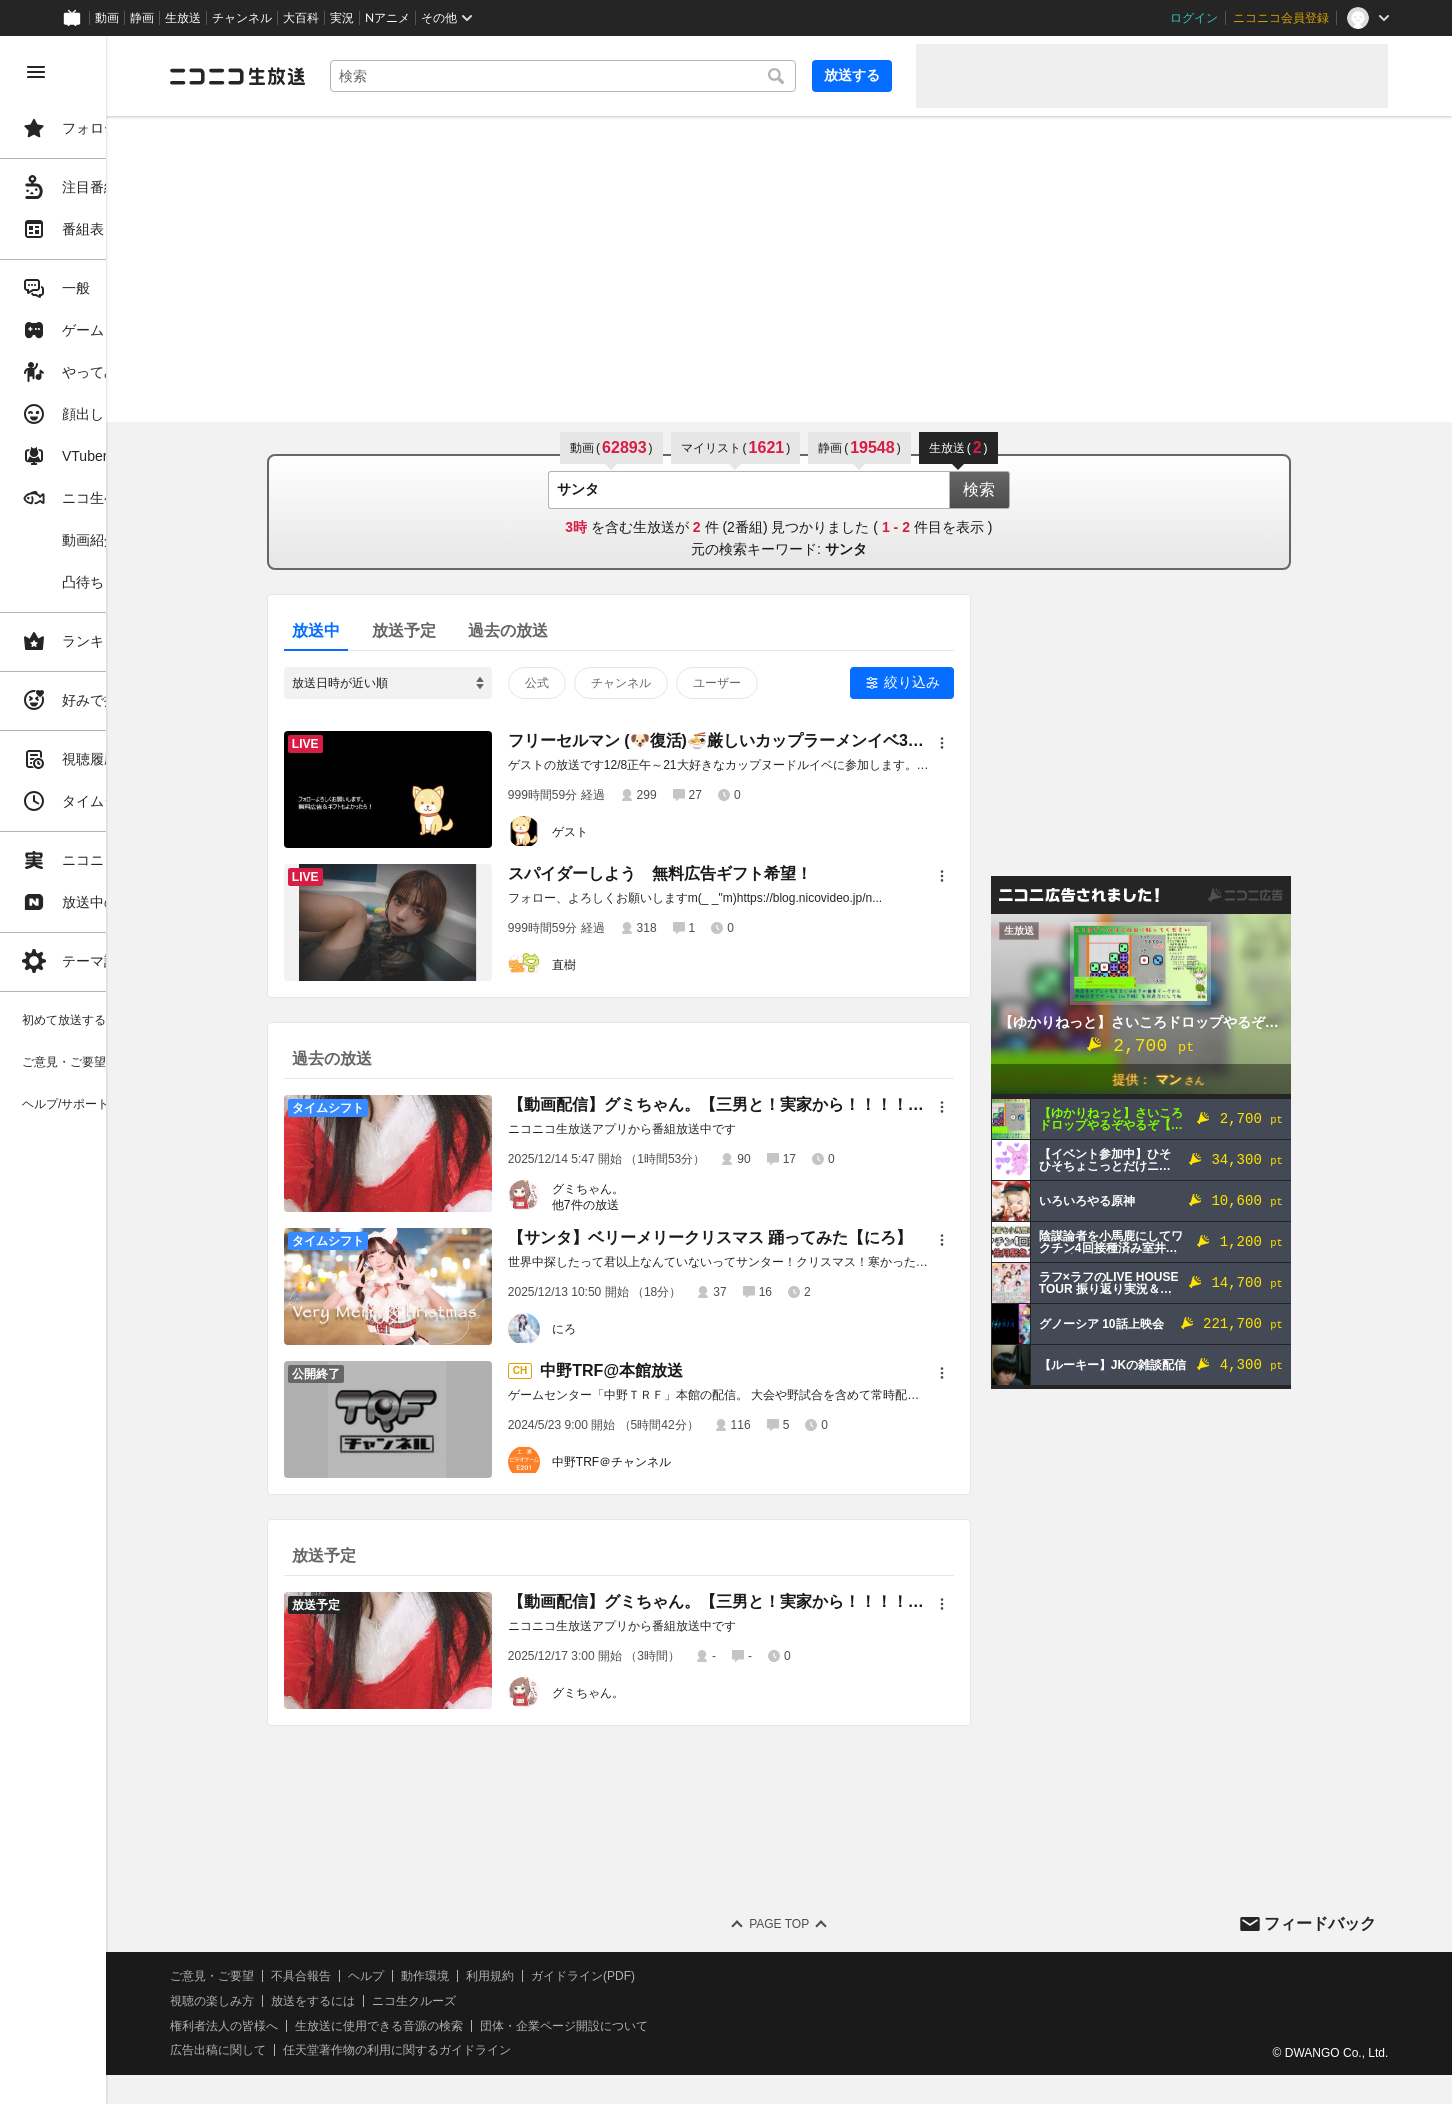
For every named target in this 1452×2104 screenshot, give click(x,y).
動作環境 (543, 1976)
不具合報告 (419, 1976)
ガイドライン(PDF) (701, 1976)
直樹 (623, 965)
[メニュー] (1001, 743)
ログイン (1194, 18)
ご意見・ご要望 (330, 1976)
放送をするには (431, 2001)
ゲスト (629, 832)
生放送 (183, 18)
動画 (107, 18)
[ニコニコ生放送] (356, 76)
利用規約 (608, 1976)
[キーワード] (622, 76)
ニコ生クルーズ (532, 2001)
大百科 (301, 18)
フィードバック (1320, 1923)
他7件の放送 (644, 1205)
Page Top (838, 1924)
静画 (142, 18)
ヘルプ (484, 1976)
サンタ (905, 549)
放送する (852, 75)
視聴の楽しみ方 (330, 2001)
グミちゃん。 (647, 1189)
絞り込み (971, 682)
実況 (342, 18)
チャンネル (242, 18)
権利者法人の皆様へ (342, 2026)
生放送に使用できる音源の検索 (497, 2026)
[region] (112, 1070)
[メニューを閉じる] (36, 72)
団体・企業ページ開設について (682, 2026)
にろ (623, 1329)
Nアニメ (387, 18)
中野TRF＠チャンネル (670, 1462)
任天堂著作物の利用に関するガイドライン (515, 2050)
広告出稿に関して (336, 2050)
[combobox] (622, 76)
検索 (1038, 489)
